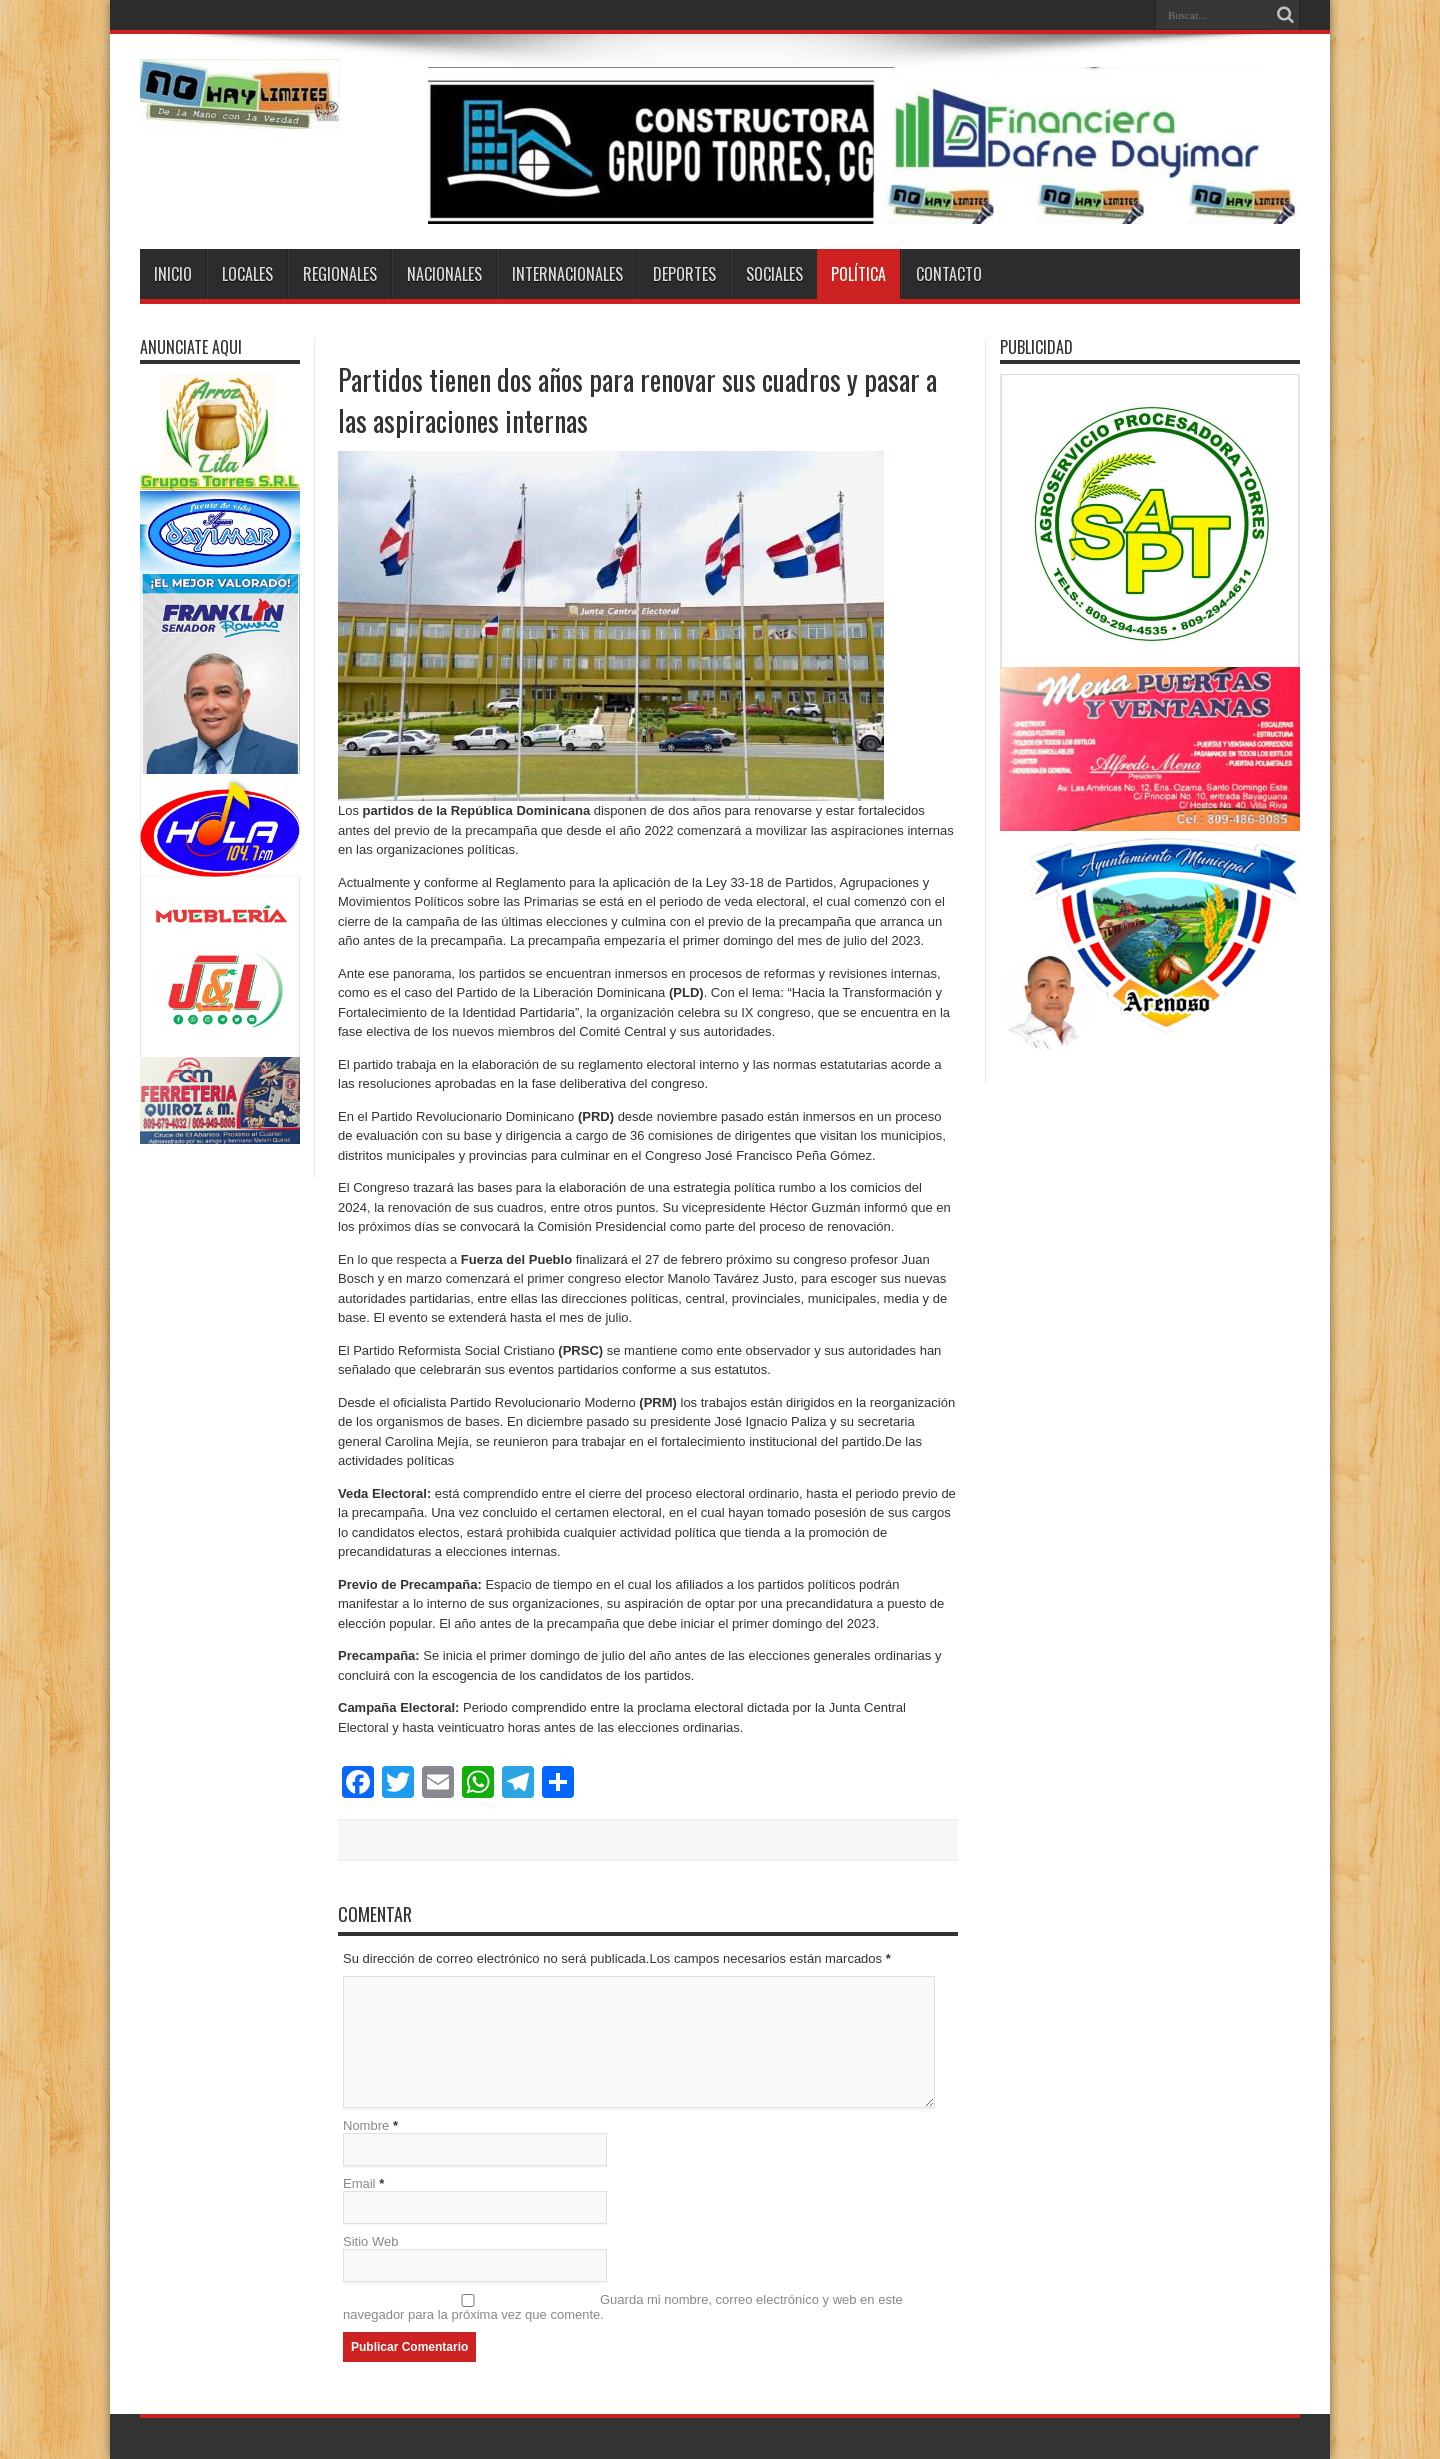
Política (858, 274)
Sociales (774, 274)
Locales (247, 274)
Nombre (366, 2125)
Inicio (173, 274)
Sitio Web (370, 2241)
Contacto (949, 274)
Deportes (684, 274)
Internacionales (567, 274)
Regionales (340, 274)
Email (359, 2183)
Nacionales (444, 274)
